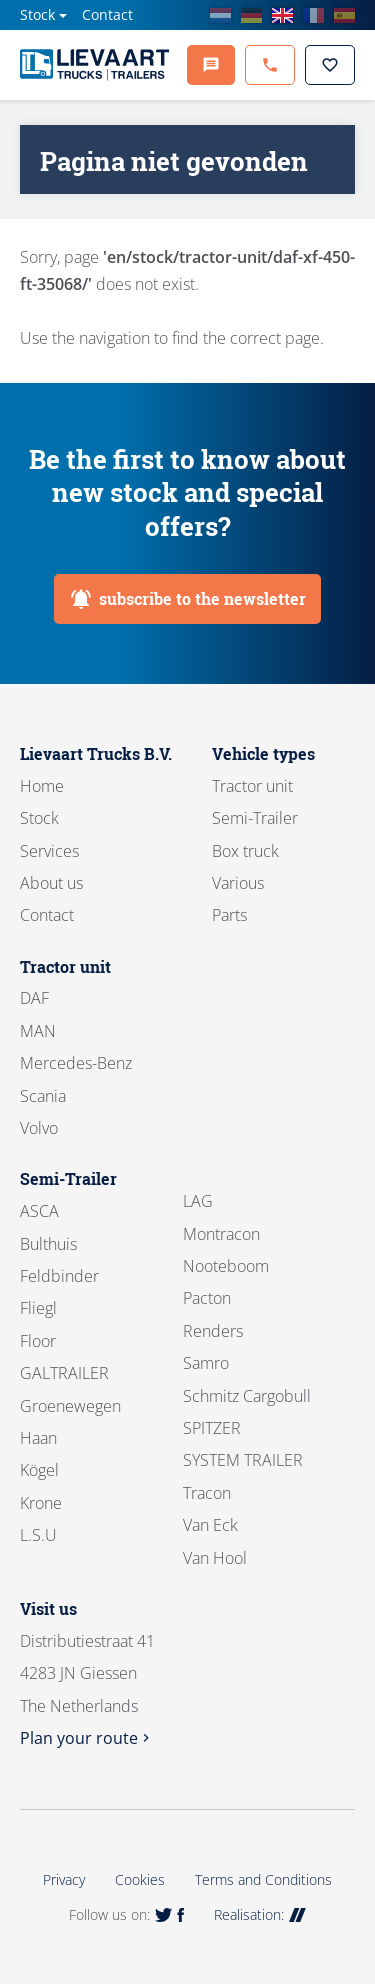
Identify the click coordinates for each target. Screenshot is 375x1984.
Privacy (64, 1879)
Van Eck (210, 1525)
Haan (38, 1438)
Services (49, 851)
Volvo (39, 1128)
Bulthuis (48, 1244)
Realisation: (260, 1914)
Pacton (207, 1298)
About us (51, 883)
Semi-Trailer (255, 818)
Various (238, 883)
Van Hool (215, 1558)
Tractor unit (252, 786)
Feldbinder (59, 1276)
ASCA (39, 1211)
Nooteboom (226, 1266)
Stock (37, 14)
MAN (38, 1031)
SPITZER (212, 1428)
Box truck (245, 851)
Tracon (207, 1493)
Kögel (39, 1470)
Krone (41, 1503)
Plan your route (87, 1738)
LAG (198, 1201)
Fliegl (38, 1308)
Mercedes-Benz (76, 1063)
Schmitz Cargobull (247, 1396)
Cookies (140, 1879)
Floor (38, 1341)
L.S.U (38, 1535)
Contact (107, 14)
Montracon (221, 1234)
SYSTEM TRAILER (243, 1460)
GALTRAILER (64, 1373)
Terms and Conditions (263, 1879)
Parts (229, 915)
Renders (213, 1331)
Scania (43, 1096)
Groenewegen (70, 1406)
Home (42, 786)
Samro (206, 1363)
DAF (34, 998)
